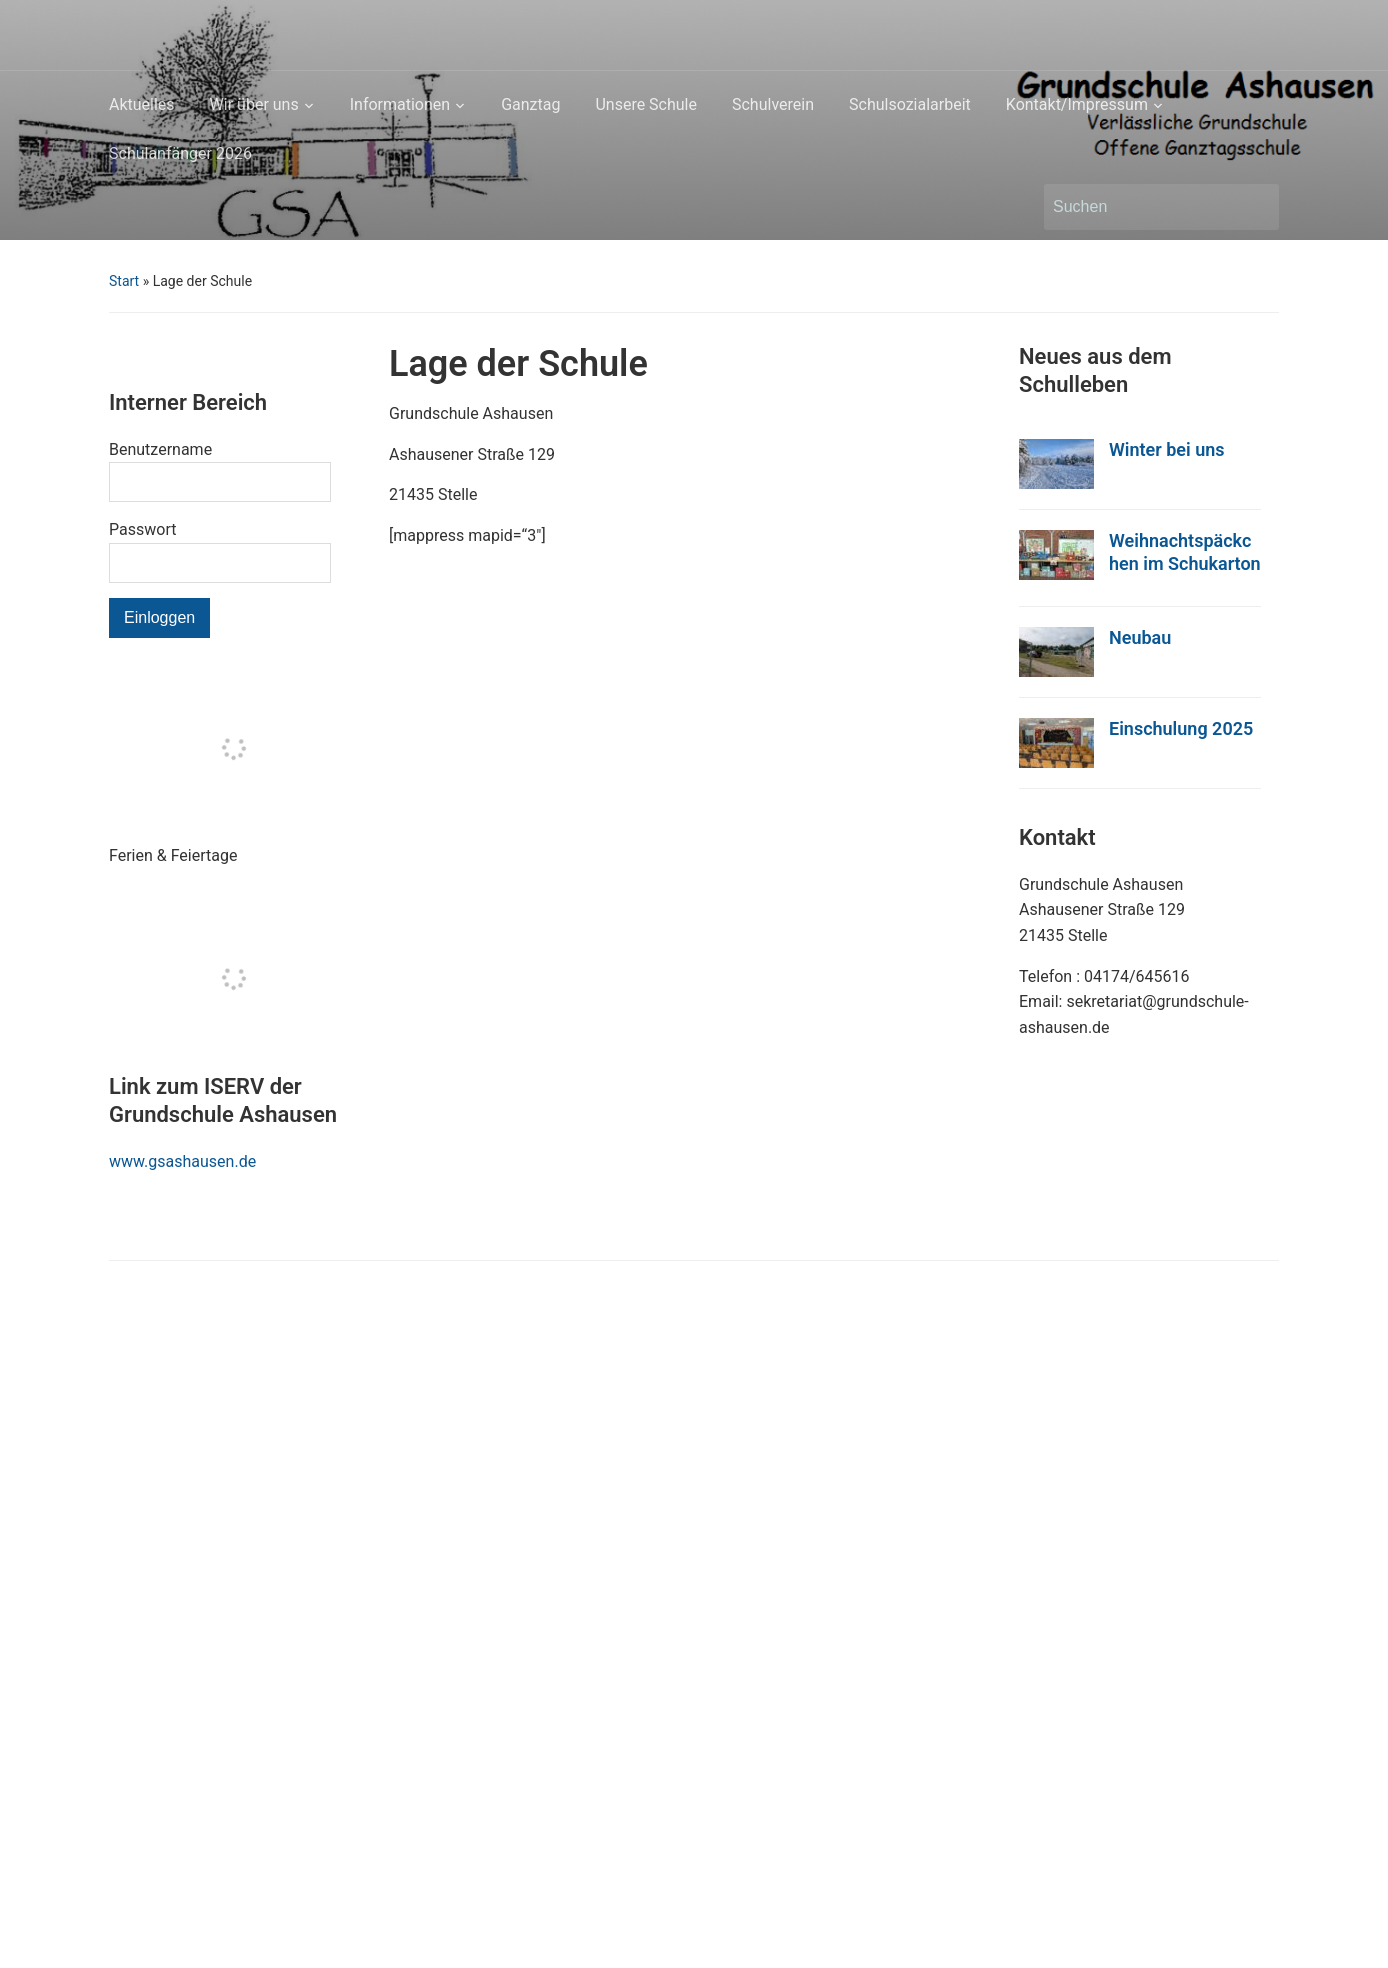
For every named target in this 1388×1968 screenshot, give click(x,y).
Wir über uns (254, 104)
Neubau (1140, 637)
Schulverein (773, 104)
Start (124, 281)
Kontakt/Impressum (1077, 104)
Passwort (142, 529)
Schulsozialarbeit (910, 104)
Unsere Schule (646, 104)
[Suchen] (1143, 207)
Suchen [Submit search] (1254, 207)
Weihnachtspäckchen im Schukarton (1185, 552)
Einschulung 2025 (1181, 728)
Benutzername (160, 449)
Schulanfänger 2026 (180, 153)
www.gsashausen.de (182, 1161)
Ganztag (530, 104)
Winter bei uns (1167, 449)
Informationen (400, 104)
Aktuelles (142, 104)
